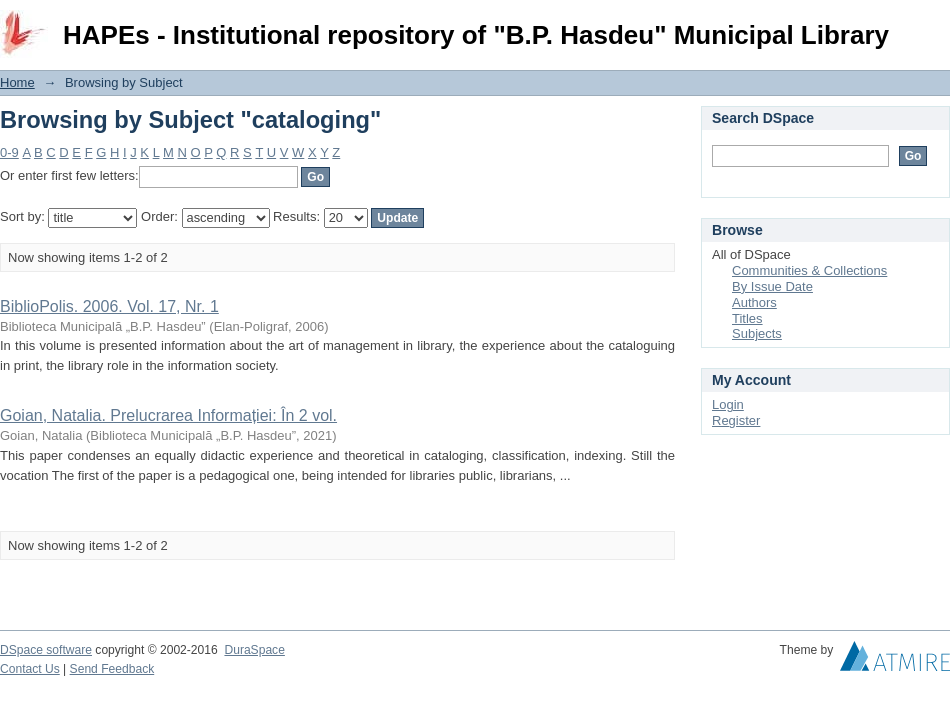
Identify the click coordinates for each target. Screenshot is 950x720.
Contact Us (30, 669)
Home (17, 82)
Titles (747, 318)
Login (934, 24)
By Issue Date (772, 286)
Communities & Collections (809, 270)
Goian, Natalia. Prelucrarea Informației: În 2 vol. (168, 415)
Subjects (757, 333)
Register (736, 420)
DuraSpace (254, 650)
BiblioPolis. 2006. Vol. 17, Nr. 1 (109, 306)
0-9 (9, 152)
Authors (754, 302)
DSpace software (46, 650)
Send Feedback (112, 669)
